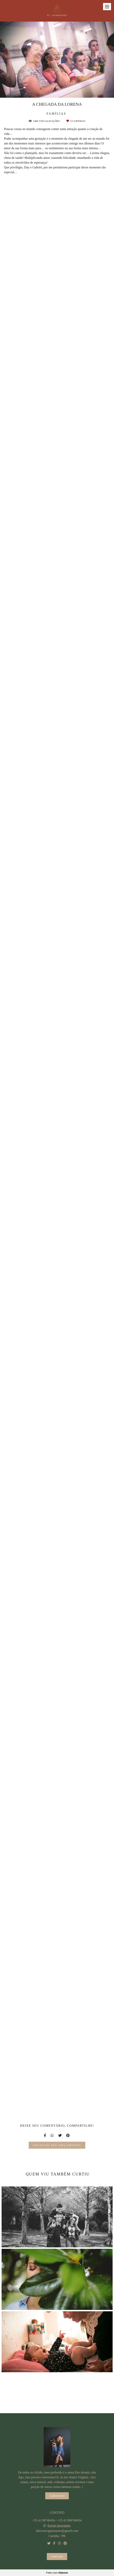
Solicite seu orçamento (57, 2145)
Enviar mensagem (58, 2525)
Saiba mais (57, 2495)
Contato (57, 2556)
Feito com (57, 2572)
